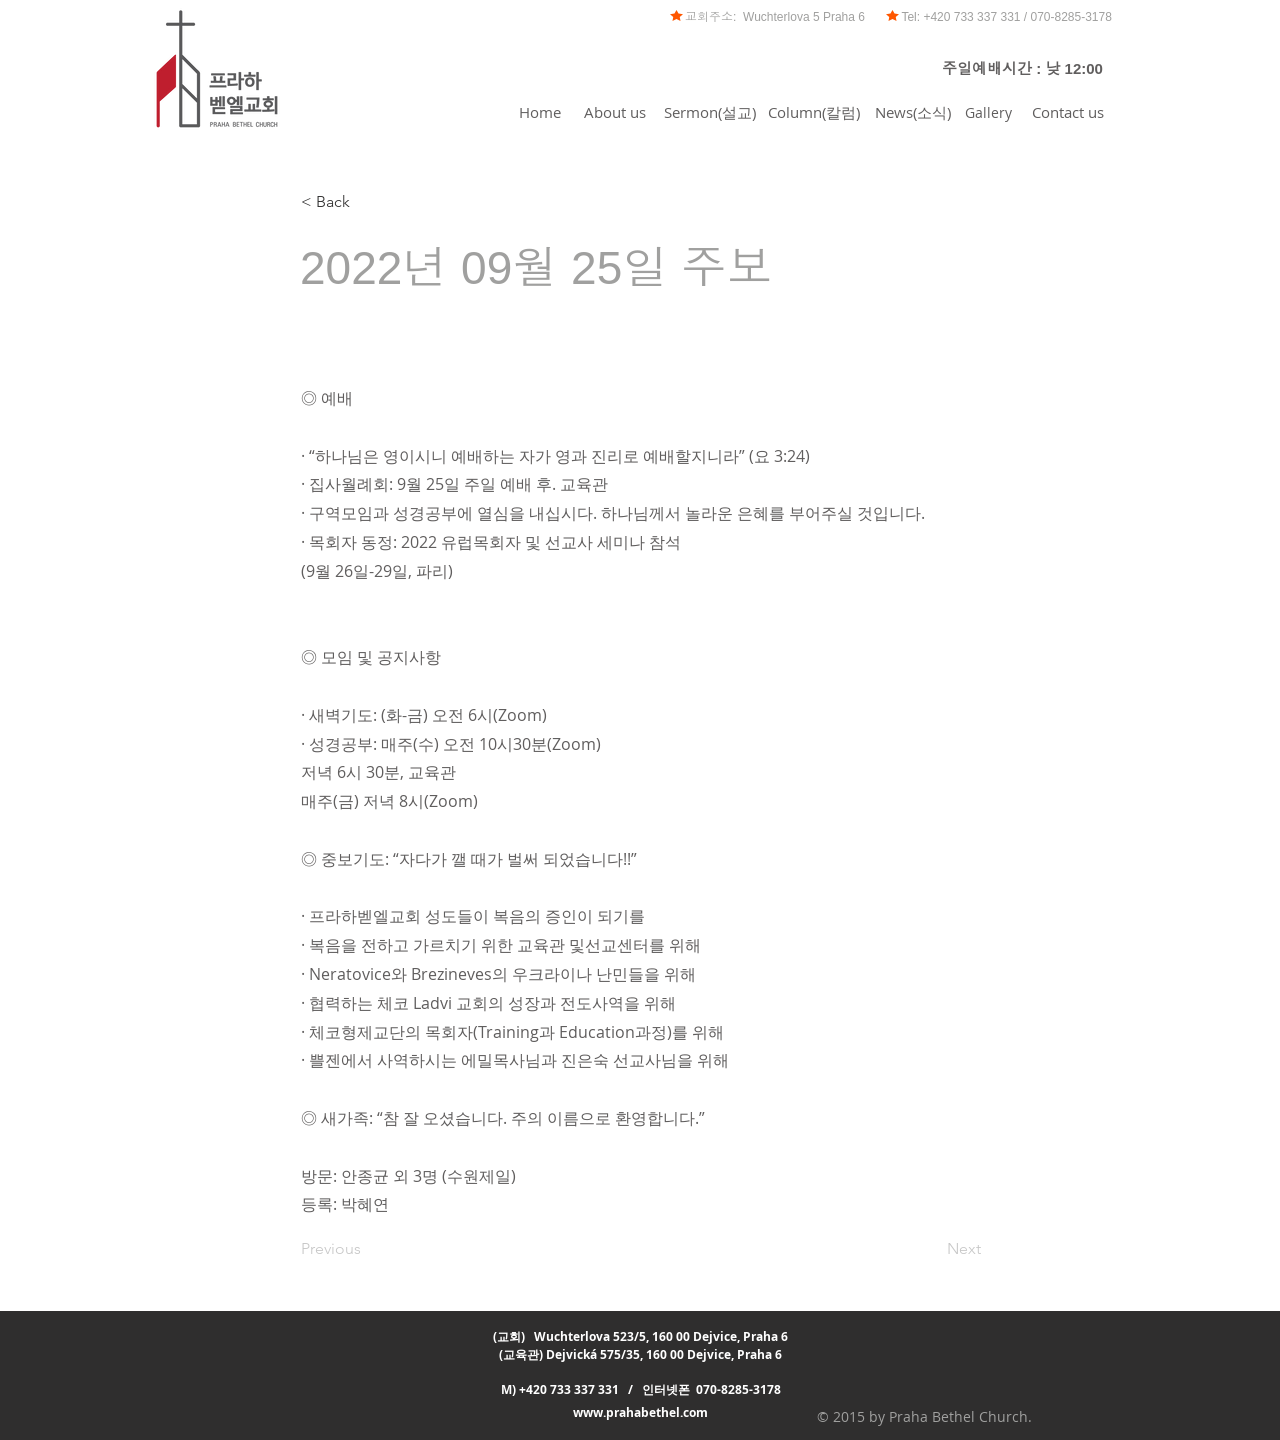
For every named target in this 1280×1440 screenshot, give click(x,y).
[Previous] (367, 1249)
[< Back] (367, 202)
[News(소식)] (913, 112)
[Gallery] (988, 112)
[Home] (540, 112)
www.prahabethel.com (640, 1412)
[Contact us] (1068, 112)
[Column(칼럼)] (814, 112)
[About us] (614, 112)
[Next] (931, 1249)
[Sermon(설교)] (709, 112)
